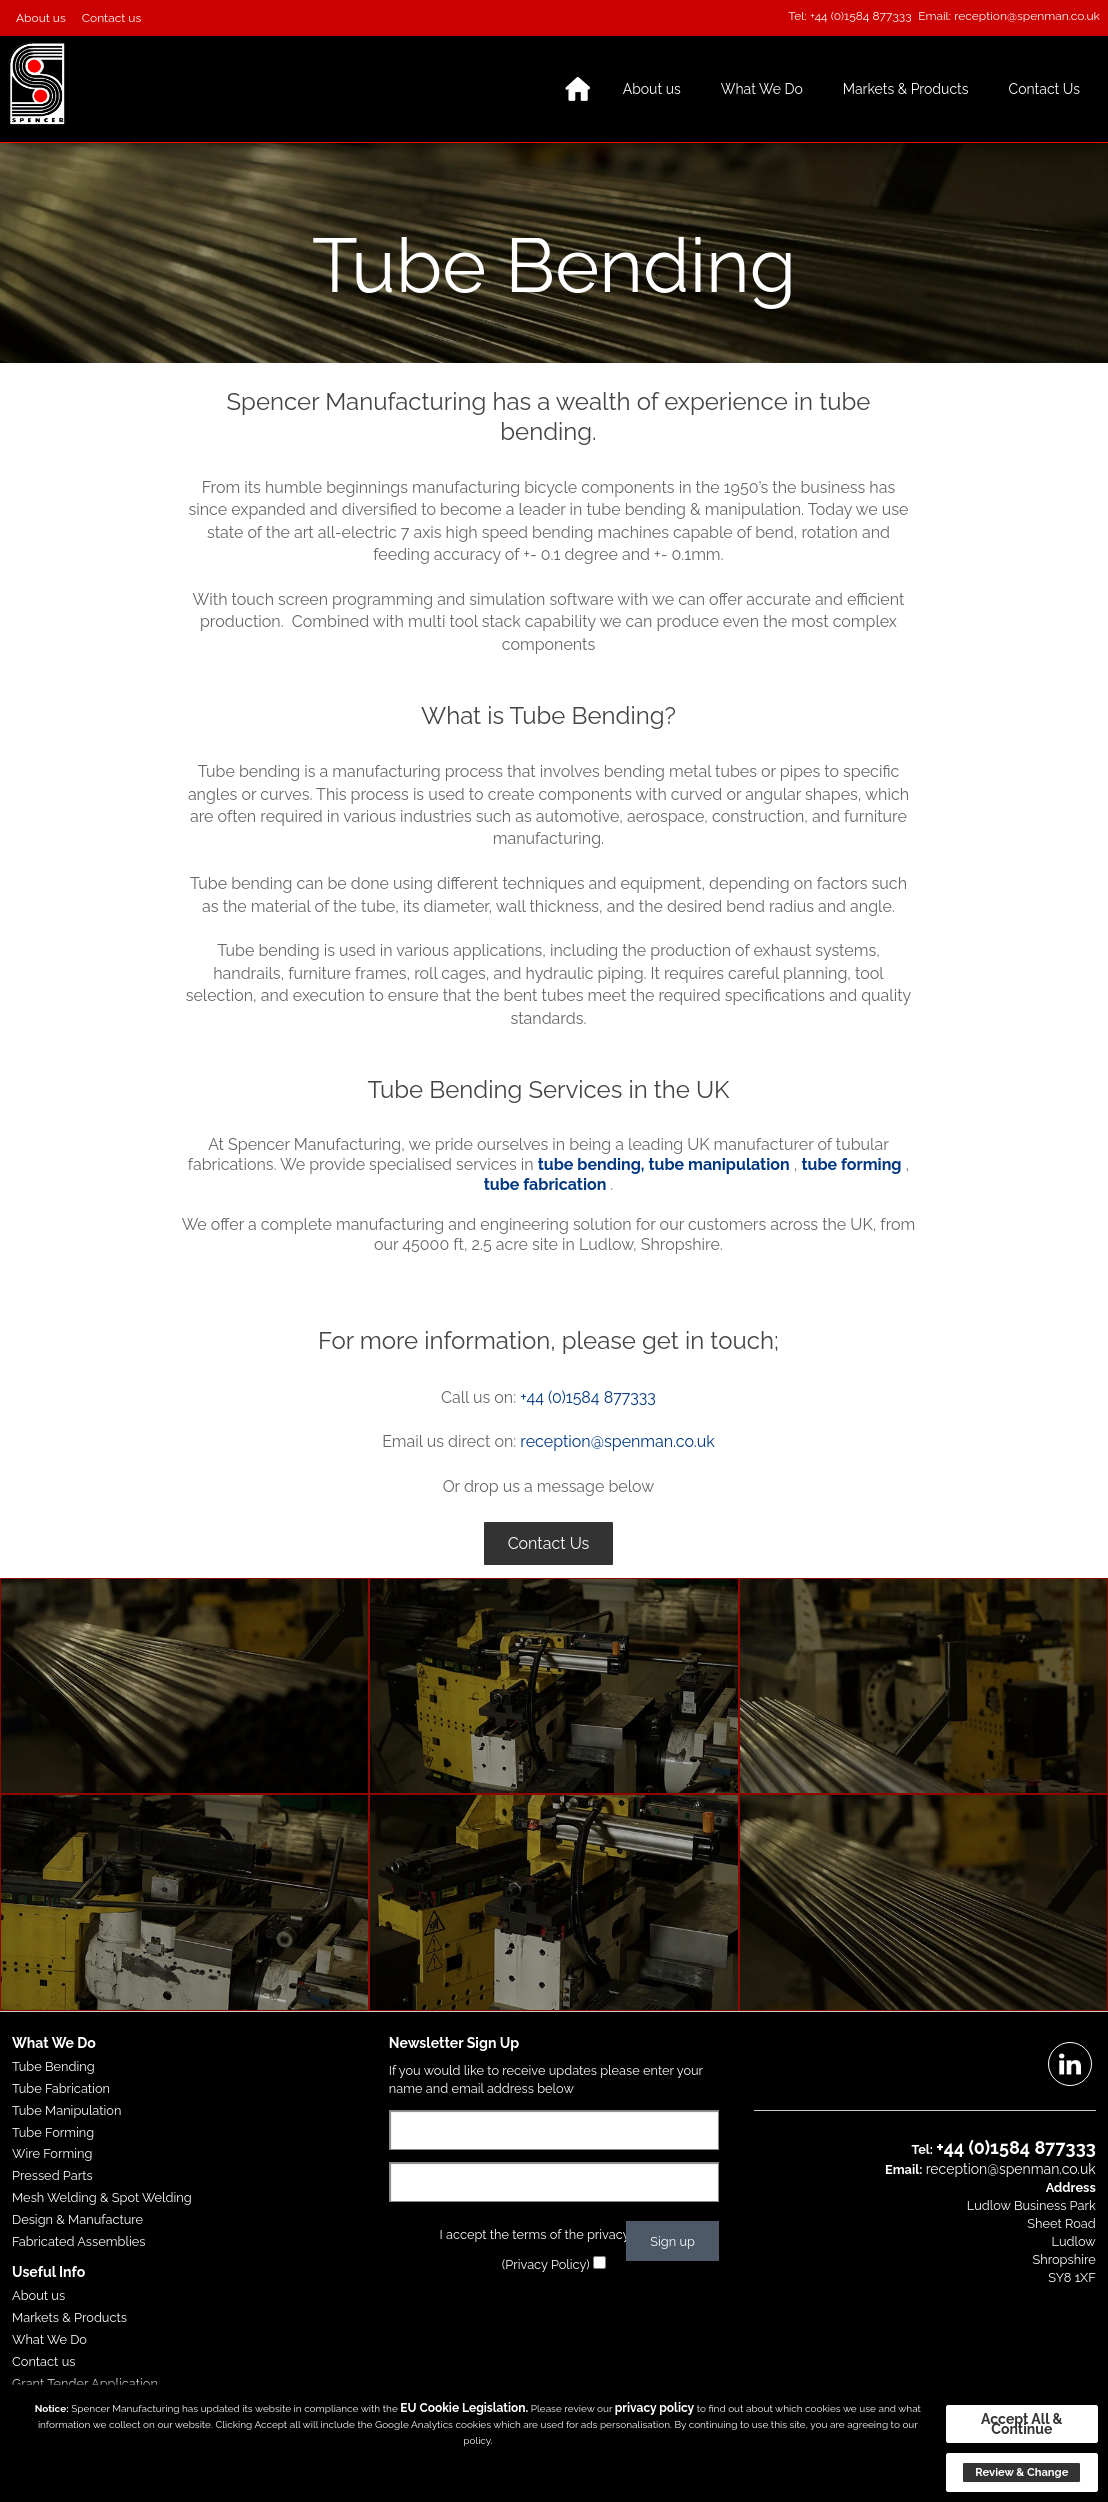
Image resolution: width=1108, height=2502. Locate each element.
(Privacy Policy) (546, 2264)
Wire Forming (52, 2153)
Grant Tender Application (85, 2383)
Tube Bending (53, 2066)
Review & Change (1021, 2472)
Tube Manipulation (66, 2110)
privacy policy (654, 2408)
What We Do (762, 89)
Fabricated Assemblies (78, 2241)
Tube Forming (53, 2132)
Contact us (111, 18)
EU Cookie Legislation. (464, 2408)
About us (41, 18)
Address (1071, 2187)
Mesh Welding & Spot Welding (102, 2197)
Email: (934, 16)
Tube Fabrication (61, 2088)
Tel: (797, 16)
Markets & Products (906, 89)
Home (578, 89)
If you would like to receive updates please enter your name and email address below (546, 2079)
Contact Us (1044, 89)
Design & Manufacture (77, 2219)
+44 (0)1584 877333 (861, 16)
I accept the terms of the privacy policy (554, 2234)
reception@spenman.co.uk (1027, 16)
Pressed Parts (52, 2175)
